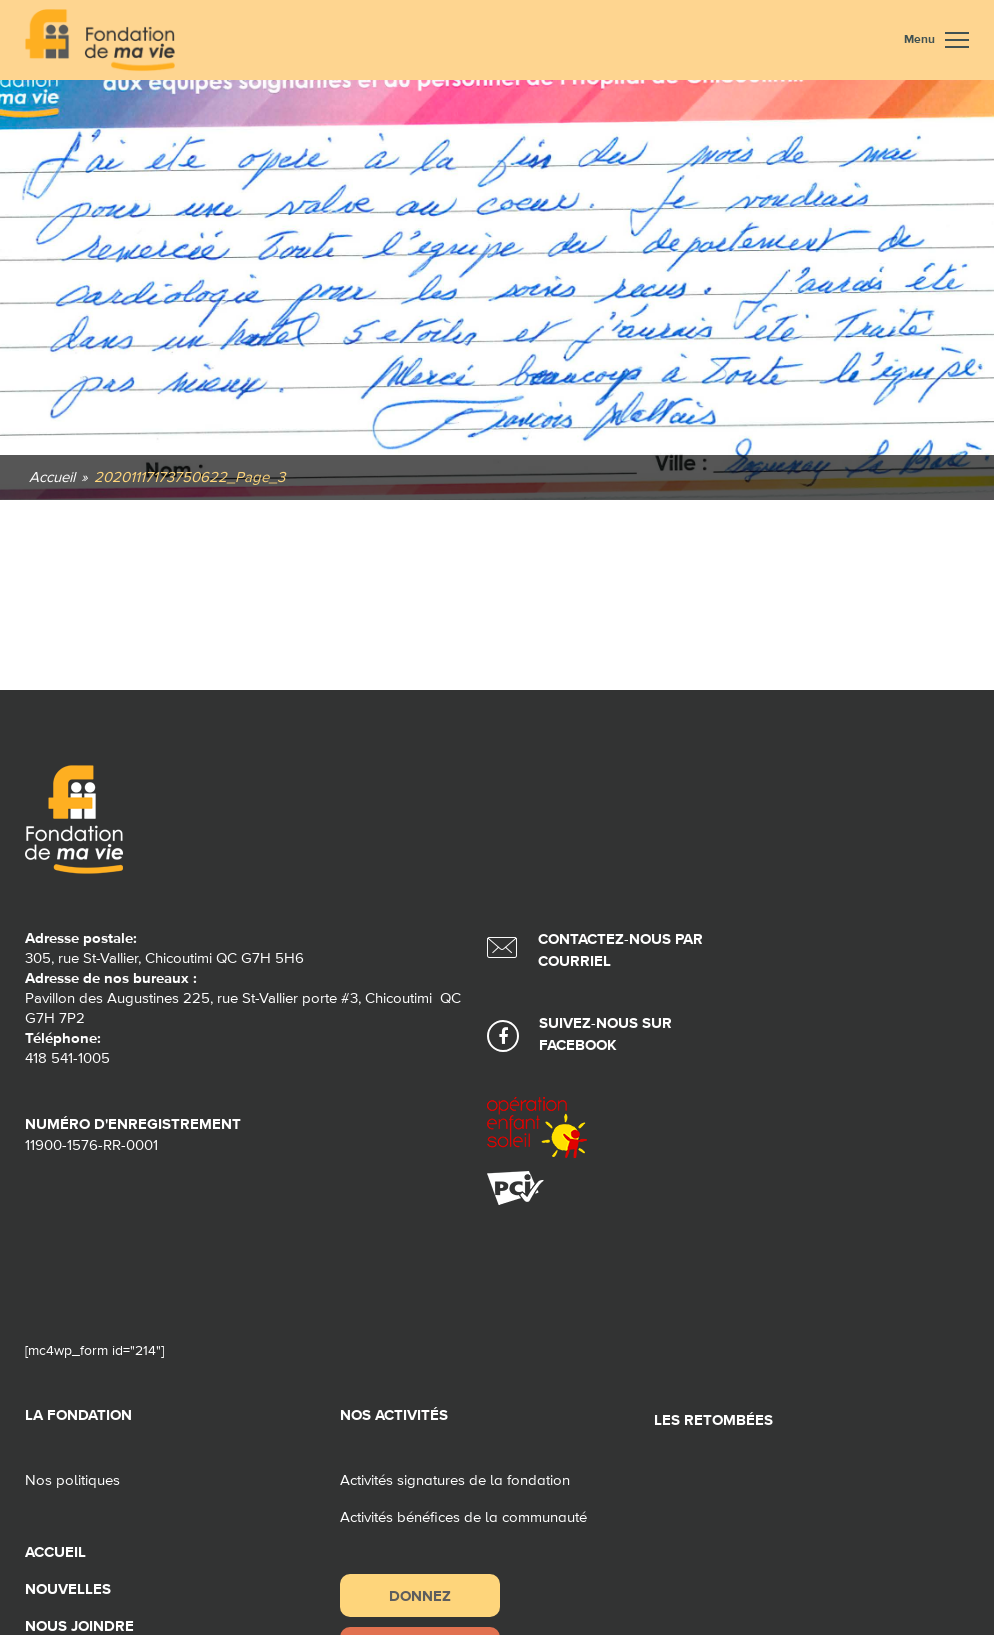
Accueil (55, 1552)
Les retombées (713, 1420)
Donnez (420, 1595)
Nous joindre (79, 1626)
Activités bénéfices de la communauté (463, 1517)
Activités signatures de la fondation (455, 1480)
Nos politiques (72, 1480)
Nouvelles (68, 1589)
